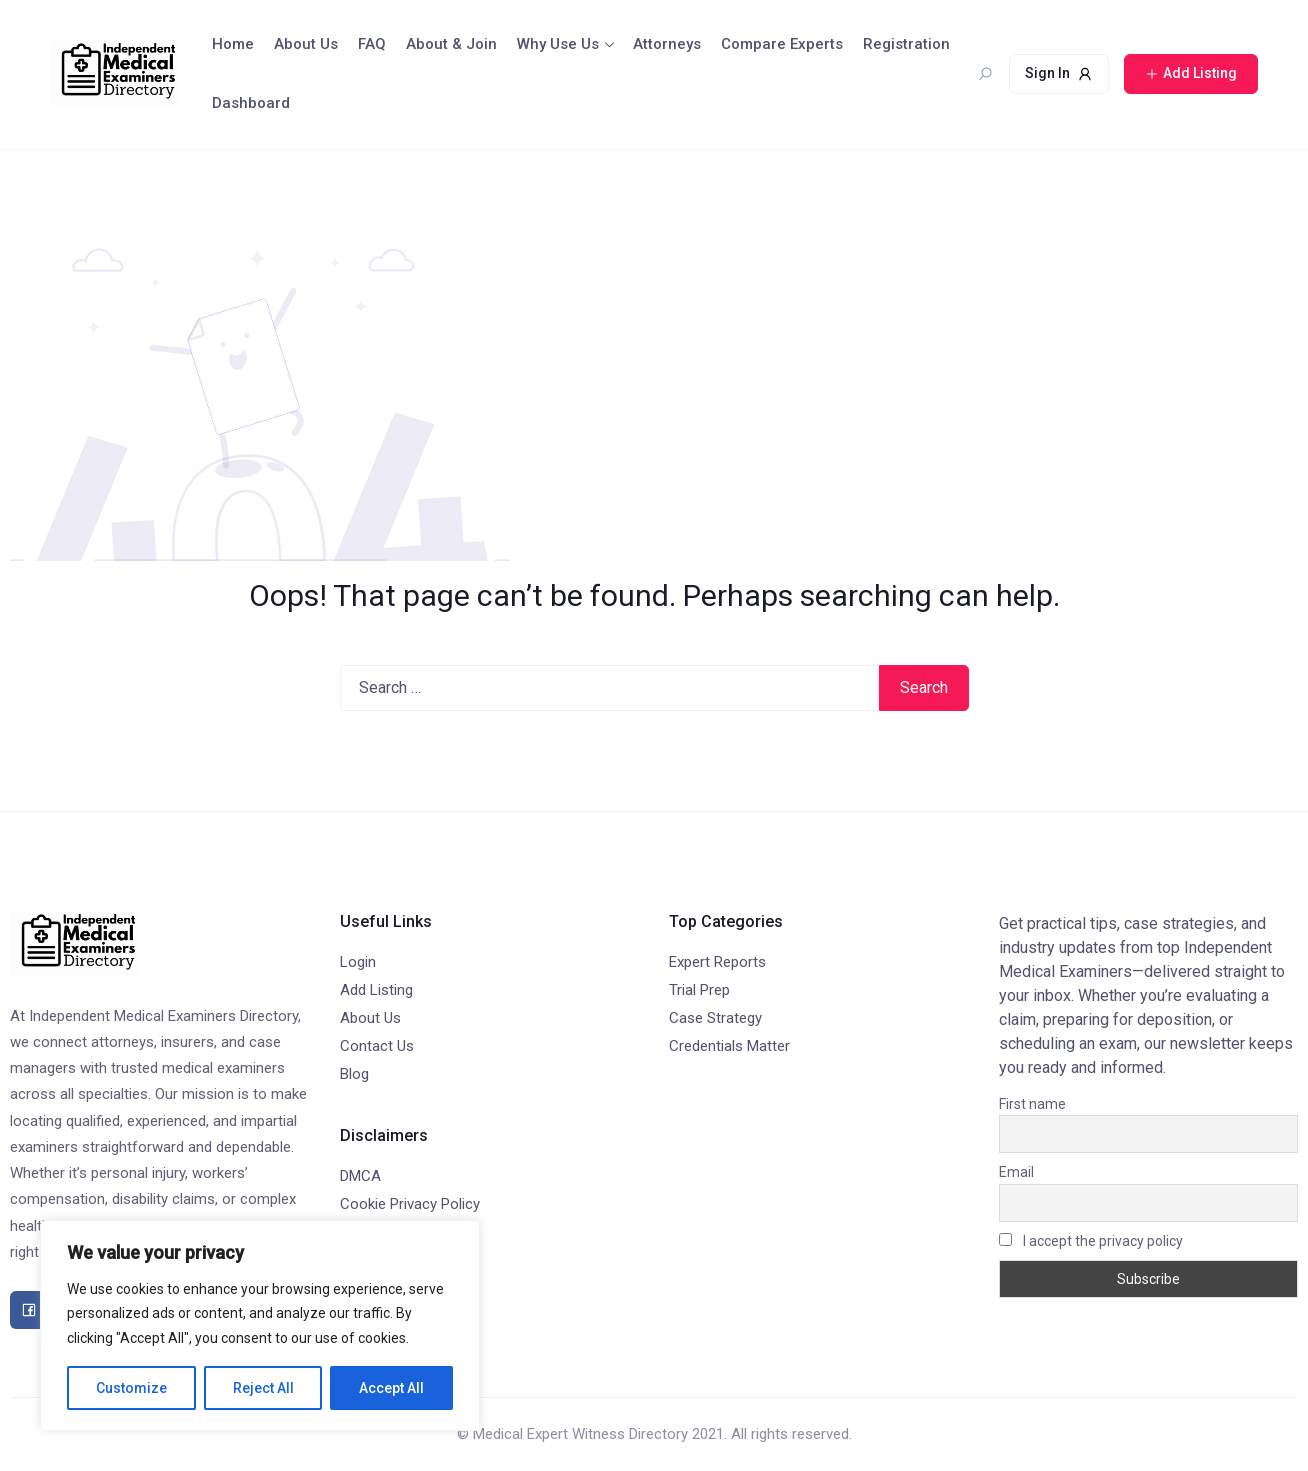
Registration (906, 44)
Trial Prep (699, 990)
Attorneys (667, 44)
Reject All (263, 1388)
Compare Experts (782, 44)
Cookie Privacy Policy (410, 1204)
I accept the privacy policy (1091, 1241)
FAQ (372, 44)
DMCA (360, 1176)
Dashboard (251, 103)
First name (1032, 1104)
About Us (306, 44)
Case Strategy (715, 1018)
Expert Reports (717, 962)
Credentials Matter (729, 1046)
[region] (260, 1326)
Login (358, 962)
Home (233, 44)
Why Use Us (558, 44)
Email (1016, 1172)
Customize (131, 1388)
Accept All (391, 1388)
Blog (354, 1074)
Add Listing (376, 990)
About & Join (451, 44)
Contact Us (377, 1046)
